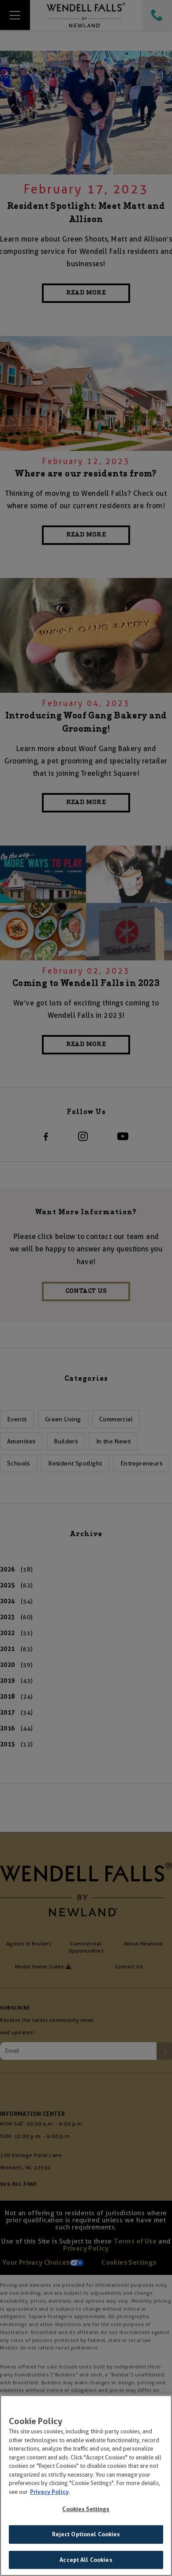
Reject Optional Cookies (86, 2539)
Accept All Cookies (86, 2564)
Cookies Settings (85, 2514)
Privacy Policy (49, 2496)
